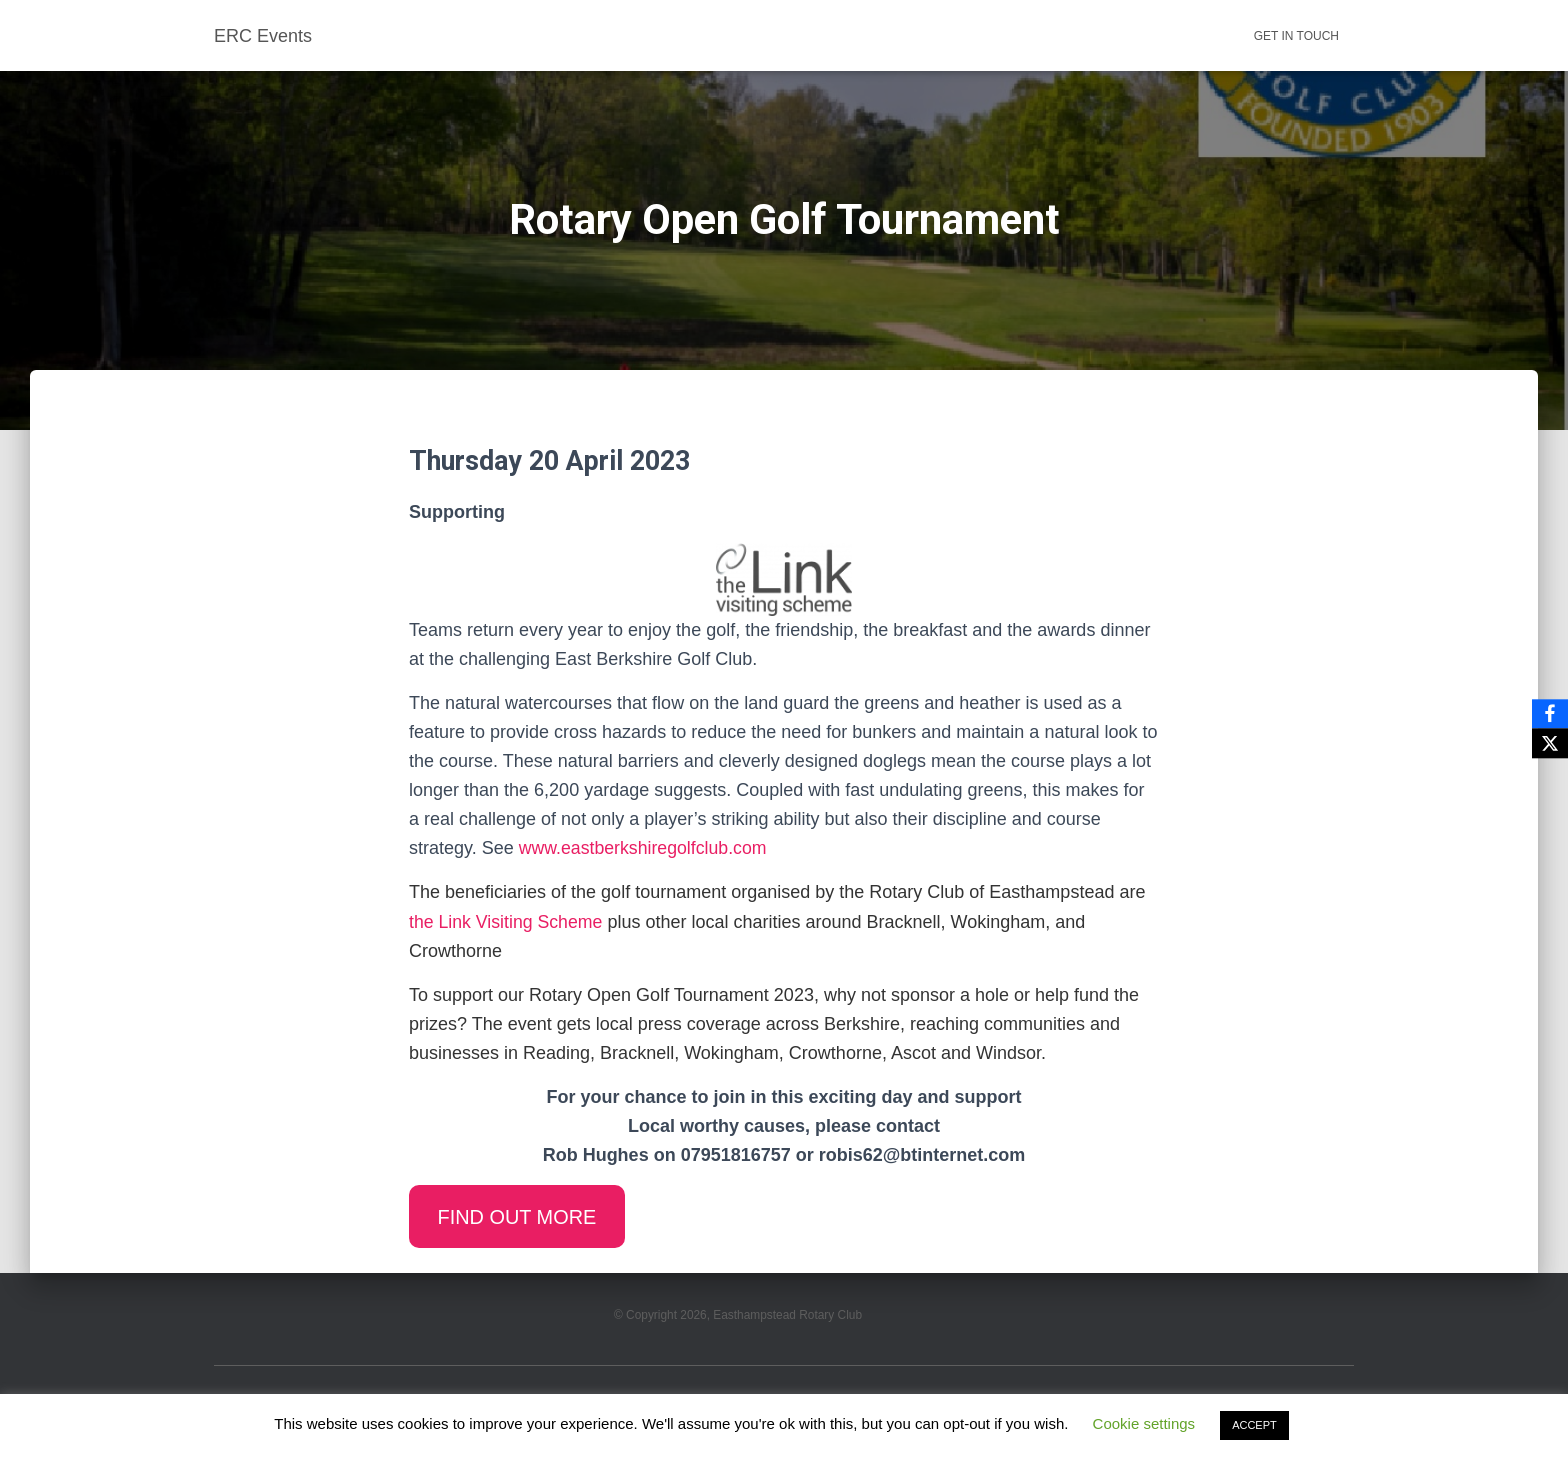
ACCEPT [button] (1254, 1425)
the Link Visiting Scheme (507, 922)
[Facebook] (1549, 714)
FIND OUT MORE (519, 1217)
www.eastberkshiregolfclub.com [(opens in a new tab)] (645, 848)
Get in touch (1296, 36)
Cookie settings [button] (1144, 1423)
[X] (1549, 744)
